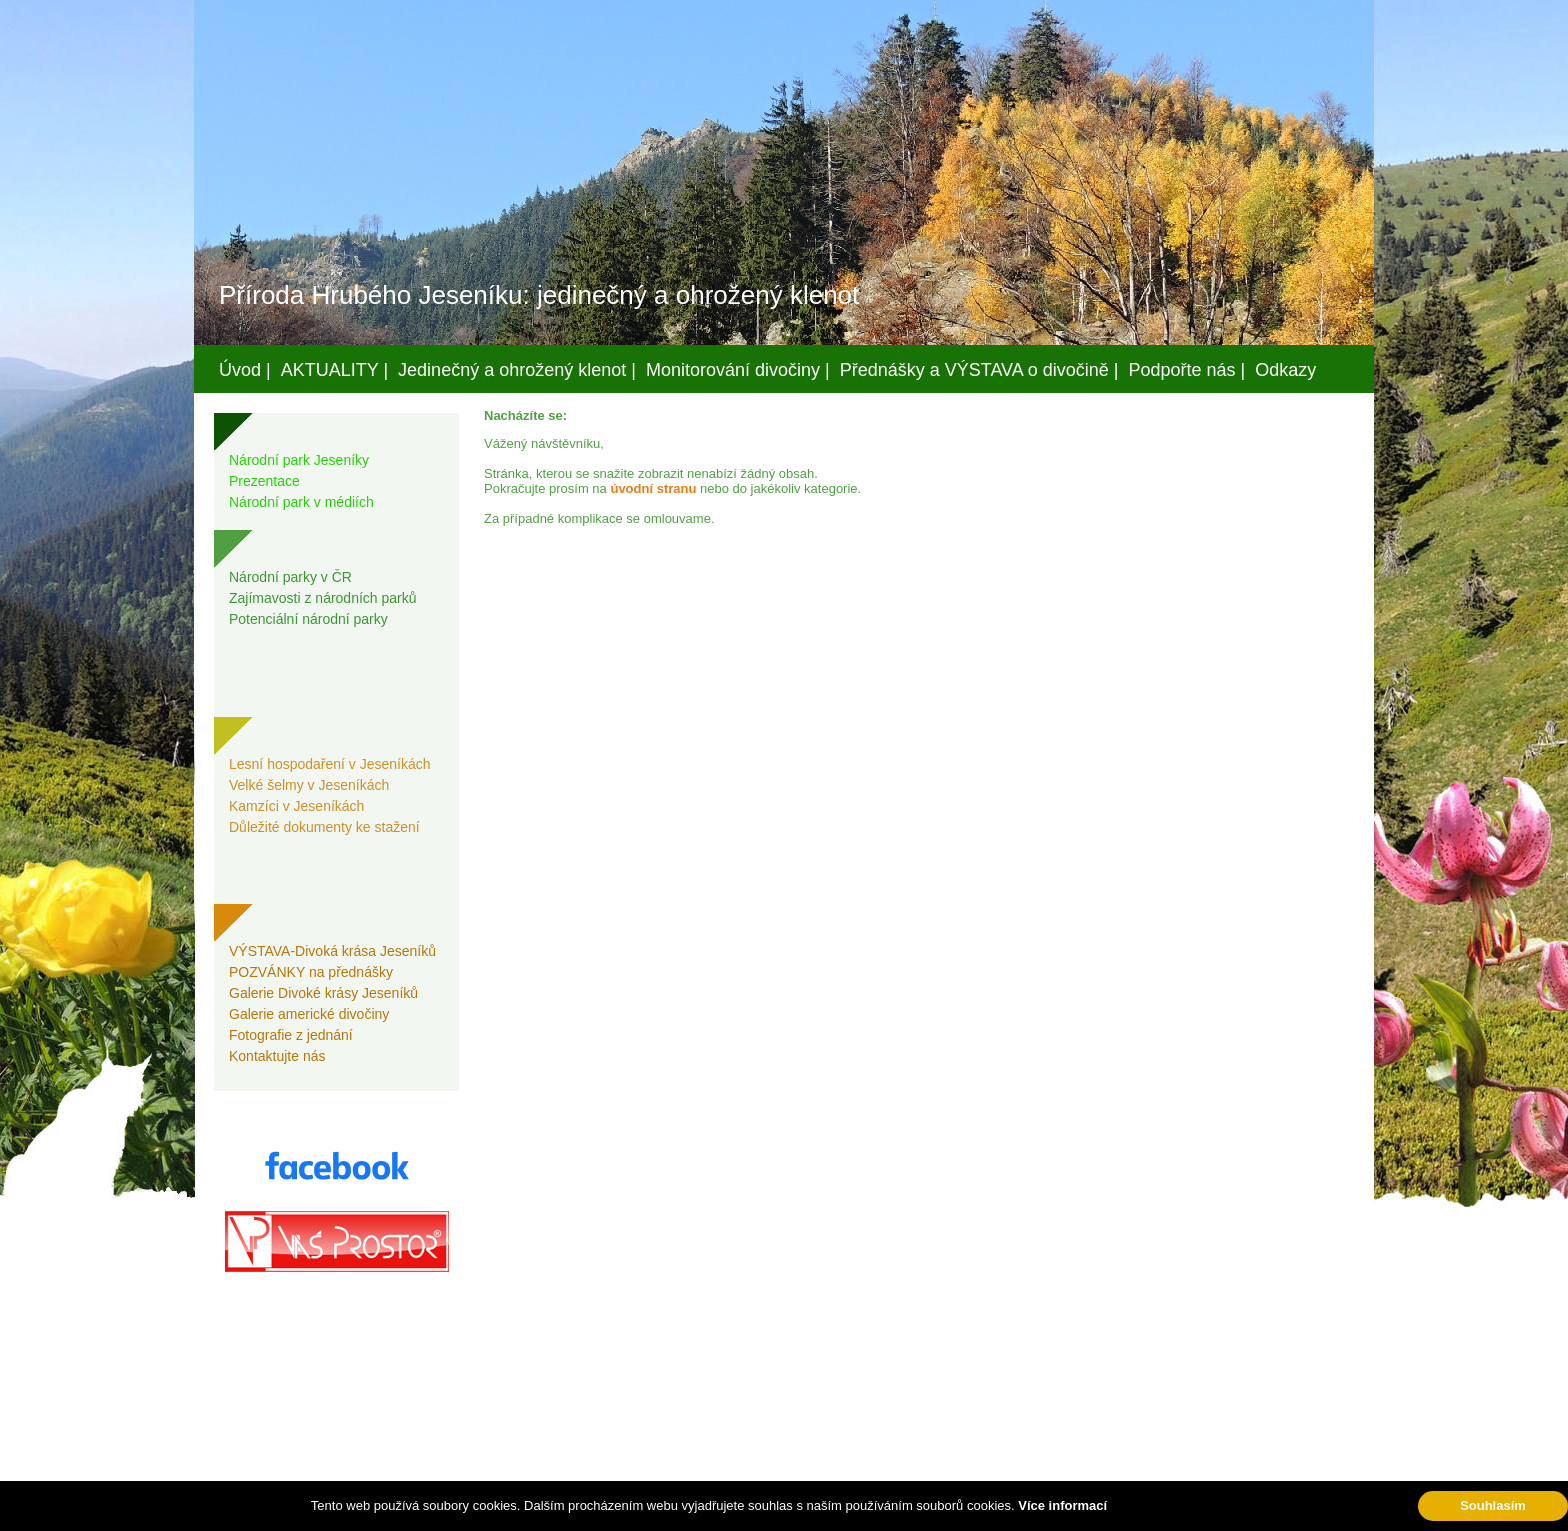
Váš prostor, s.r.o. (765, 1512)
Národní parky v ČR (290, 577)
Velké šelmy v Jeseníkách (309, 785)
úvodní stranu (653, 488)
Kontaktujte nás (277, 1056)
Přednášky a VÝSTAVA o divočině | (979, 370)
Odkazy (1285, 370)
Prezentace (264, 481)
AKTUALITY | (334, 370)
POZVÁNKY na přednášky (311, 972)
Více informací (1062, 1505)
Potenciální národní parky (308, 619)
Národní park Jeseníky (299, 460)
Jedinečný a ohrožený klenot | (517, 370)
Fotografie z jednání (291, 1035)
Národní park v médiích (301, 502)
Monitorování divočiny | (738, 370)
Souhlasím (1493, 1505)
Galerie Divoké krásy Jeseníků (323, 993)
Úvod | (245, 370)
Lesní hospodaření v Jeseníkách (330, 764)
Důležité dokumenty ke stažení (324, 827)
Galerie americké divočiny (309, 1014)
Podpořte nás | (1187, 370)
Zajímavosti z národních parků (323, 598)
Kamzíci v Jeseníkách (296, 806)
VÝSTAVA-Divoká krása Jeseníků (332, 951)
